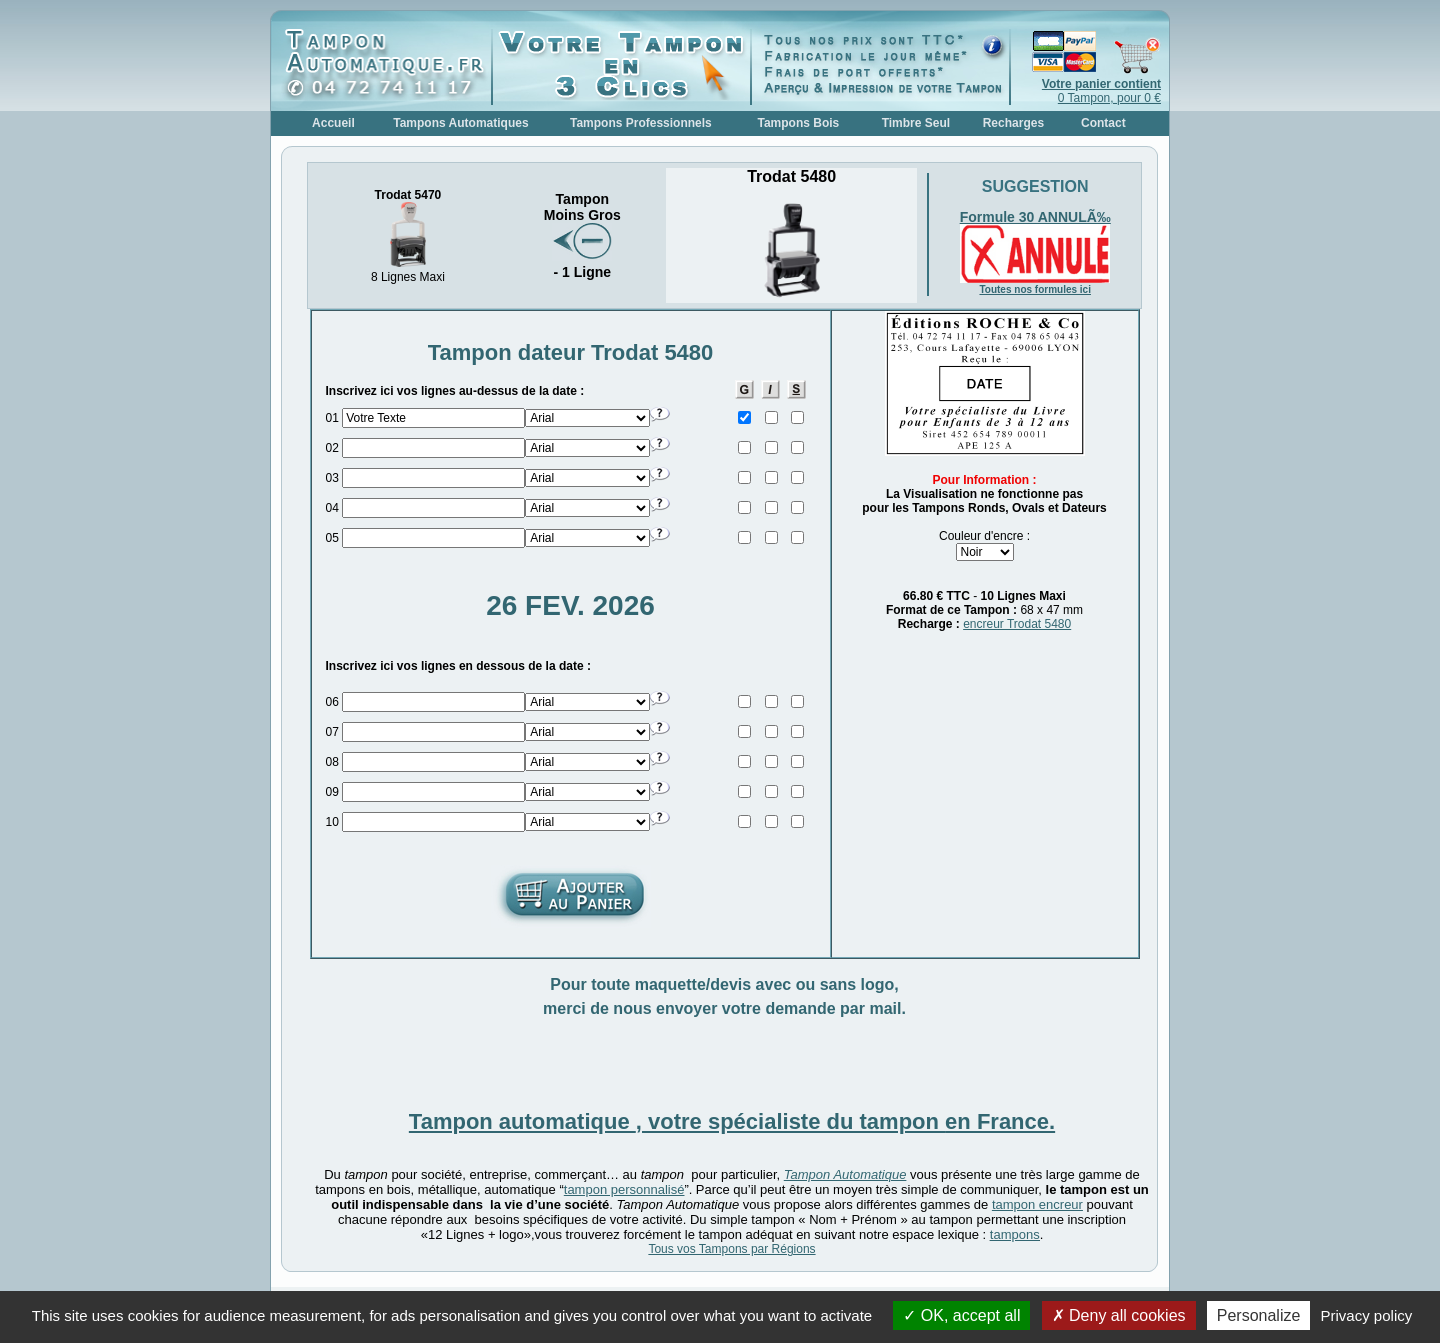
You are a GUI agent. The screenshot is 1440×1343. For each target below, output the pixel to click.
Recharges (1013, 123)
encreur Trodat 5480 (1017, 624)
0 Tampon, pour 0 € (1101, 91)
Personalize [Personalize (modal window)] (1259, 1315)
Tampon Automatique (845, 1174)
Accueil (333, 123)
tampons (1015, 1234)
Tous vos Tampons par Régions (731, 1249)
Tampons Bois (798, 123)
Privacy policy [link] (1367, 1315)
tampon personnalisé (624, 1189)
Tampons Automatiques (460, 123)
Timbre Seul (916, 123)
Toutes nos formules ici (1035, 289)
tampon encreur (1037, 1204)
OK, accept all (961, 1315)
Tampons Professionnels (641, 123)
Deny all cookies (1119, 1315)
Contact (1103, 123)
